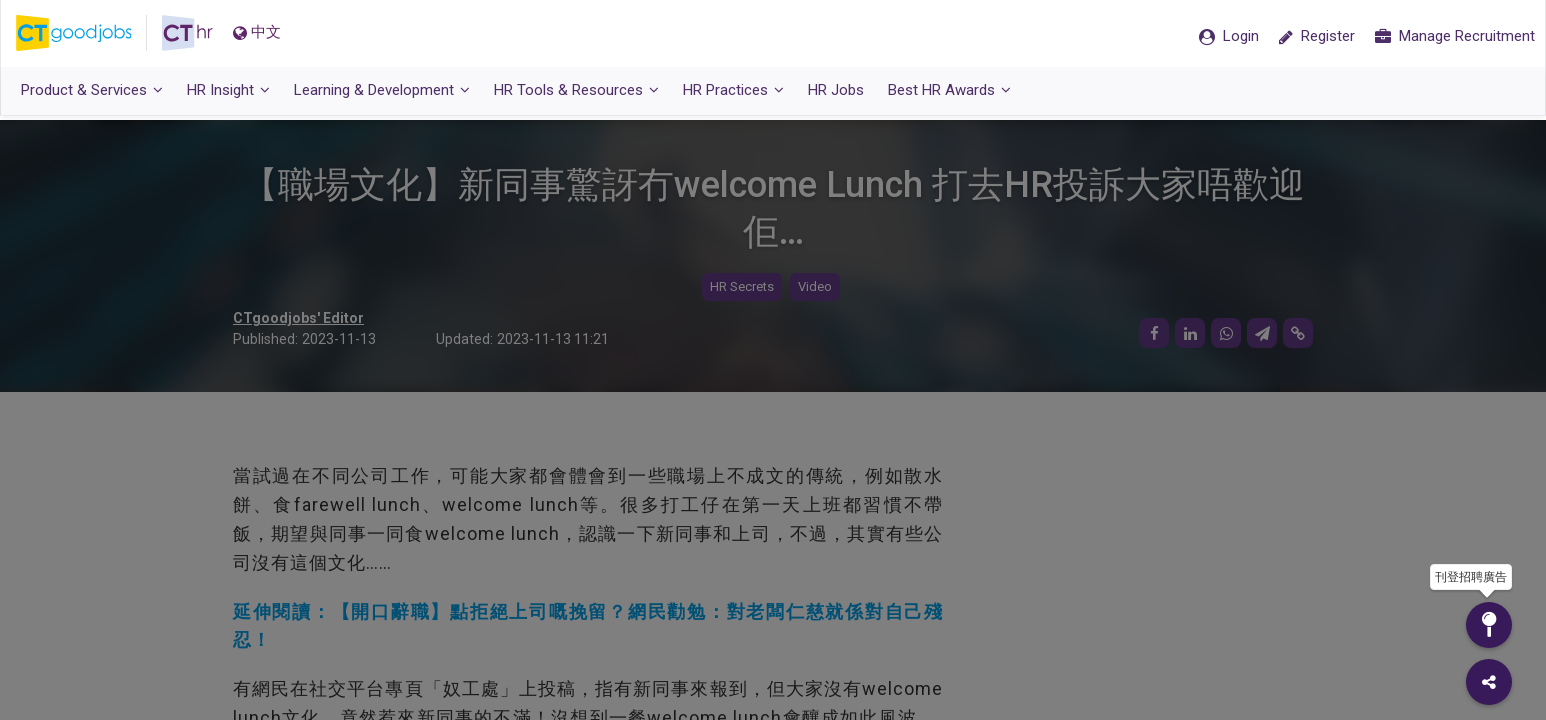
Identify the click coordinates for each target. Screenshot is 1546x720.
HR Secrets (742, 287)
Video (815, 287)
